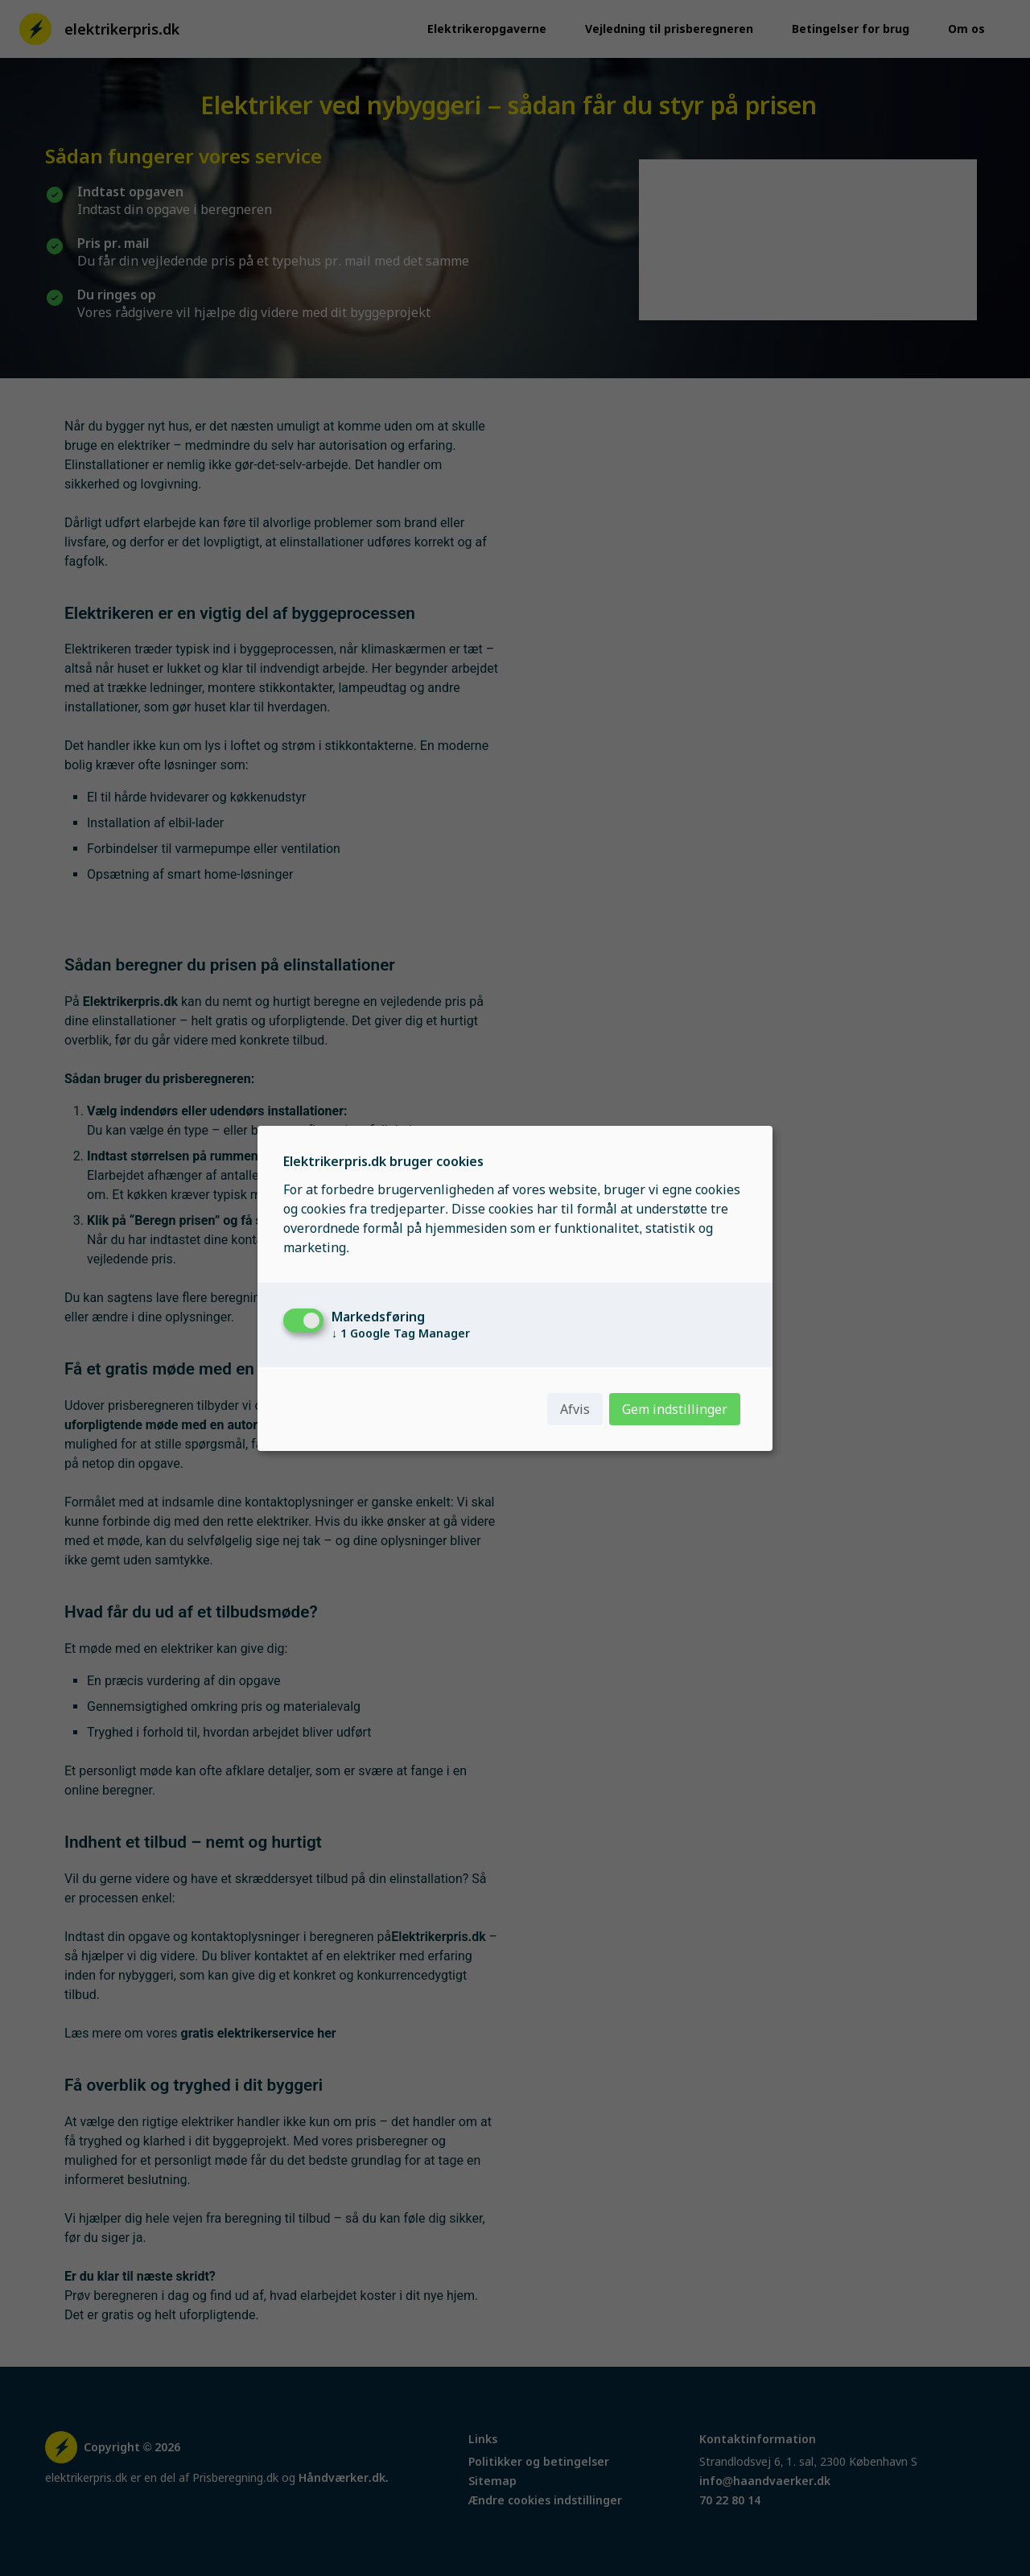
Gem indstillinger (674, 1409)
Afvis (575, 1409)
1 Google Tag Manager (401, 1333)
